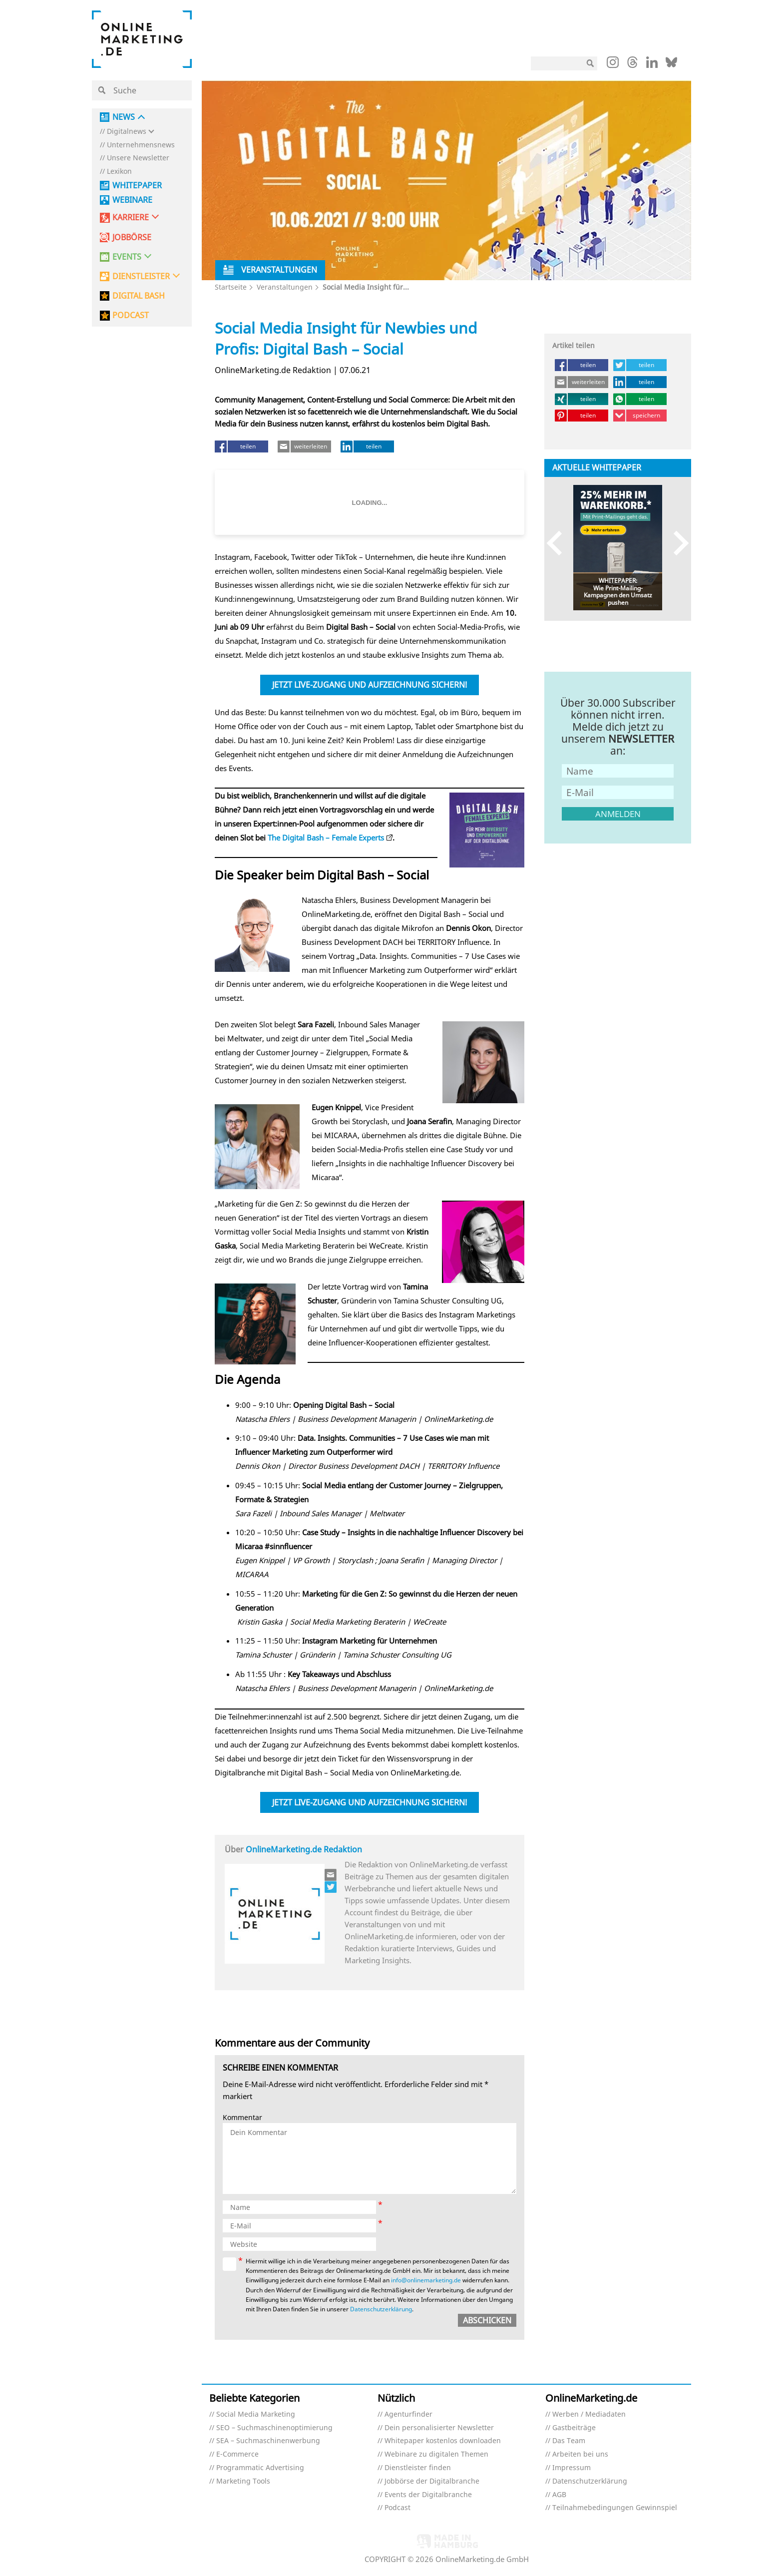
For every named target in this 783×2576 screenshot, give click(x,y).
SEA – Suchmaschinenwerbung (268, 2441)
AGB (559, 2495)
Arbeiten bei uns (580, 2454)
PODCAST (130, 315)
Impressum (571, 2468)
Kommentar (242, 2118)
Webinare (132, 200)
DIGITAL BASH (138, 296)
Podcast (397, 2508)
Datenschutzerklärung (381, 2309)
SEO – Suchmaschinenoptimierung (274, 2428)
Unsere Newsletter (138, 158)
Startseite (231, 287)
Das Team (568, 2441)
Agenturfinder (408, 2414)
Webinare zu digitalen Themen (436, 2454)
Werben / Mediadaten (589, 2414)
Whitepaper (137, 185)
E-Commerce (237, 2454)
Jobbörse (131, 237)
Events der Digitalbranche (428, 2495)
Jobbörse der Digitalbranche (432, 2481)
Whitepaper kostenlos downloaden (443, 2441)
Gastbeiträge (574, 2428)
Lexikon (119, 171)
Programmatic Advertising (260, 2468)
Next (676, 542)
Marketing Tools (243, 2481)
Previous (559, 542)
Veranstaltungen (285, 287)
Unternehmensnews (141, 145)
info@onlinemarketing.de (426, 2280)
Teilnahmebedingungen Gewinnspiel (614, 2508)
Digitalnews (126, 131)
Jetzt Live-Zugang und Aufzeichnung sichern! (369, 684)
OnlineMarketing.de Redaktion (304, 1849)
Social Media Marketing (255, 2414)
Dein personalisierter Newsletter (439, 2428)
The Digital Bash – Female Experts (326, 838)
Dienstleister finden (418, 2468)
